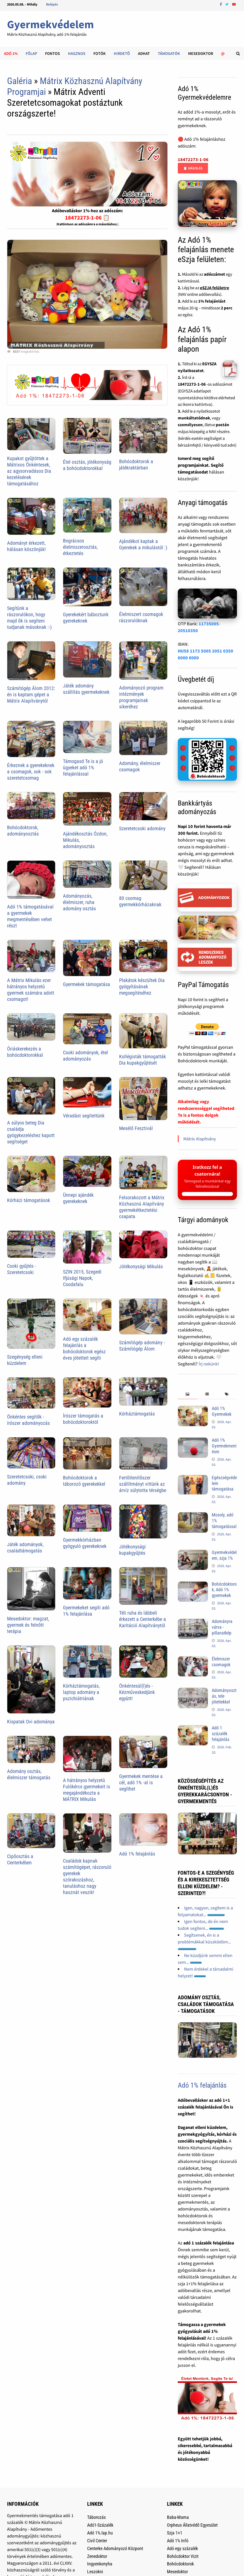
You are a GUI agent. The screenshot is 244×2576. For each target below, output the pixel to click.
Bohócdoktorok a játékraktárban (136, 464)
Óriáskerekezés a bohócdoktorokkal (25, 1052)
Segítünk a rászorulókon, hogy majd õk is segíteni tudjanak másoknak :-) (29, 617)
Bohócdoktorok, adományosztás (23, 830)
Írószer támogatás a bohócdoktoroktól (83, 1419)
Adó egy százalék (182, 2548)
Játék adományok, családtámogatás (25, 1547)
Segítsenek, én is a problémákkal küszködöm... (204, 1941)
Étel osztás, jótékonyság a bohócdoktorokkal (87, 465)
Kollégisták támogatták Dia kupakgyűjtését (142, 1060)
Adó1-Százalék (100, 2525)
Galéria (19, 81)
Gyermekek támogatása (86, 984)
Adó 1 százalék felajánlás (220, 1733)
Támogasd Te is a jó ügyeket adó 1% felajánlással (83, 767)
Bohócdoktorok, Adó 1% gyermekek (224, 1589)
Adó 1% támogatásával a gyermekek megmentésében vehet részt (30, 916)
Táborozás (96, 2517)
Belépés (52, 4)
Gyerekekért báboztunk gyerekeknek (86, 617)
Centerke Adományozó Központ (115, 2548)
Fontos (52, 53)
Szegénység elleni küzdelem (25, 1360)
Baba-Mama (178, 2517)
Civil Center (97, 2540)
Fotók (99, 53)
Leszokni (95, 2571)
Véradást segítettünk (83, 1116)
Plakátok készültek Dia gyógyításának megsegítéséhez (142, 986)
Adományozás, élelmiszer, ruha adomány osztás (79, 902)
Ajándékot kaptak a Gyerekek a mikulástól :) (143, 544)
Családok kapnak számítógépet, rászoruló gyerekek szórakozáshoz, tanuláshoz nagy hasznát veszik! (87, 1876)
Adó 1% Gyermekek (221, 1411)
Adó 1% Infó (177, 2540)
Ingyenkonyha (99, 2563)
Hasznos (76, 53)
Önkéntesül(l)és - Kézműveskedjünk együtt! (137, 1692)
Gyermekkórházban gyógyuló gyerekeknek (85, 1543)
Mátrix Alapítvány (199, 1139)
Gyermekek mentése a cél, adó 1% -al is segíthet (141, 1782)
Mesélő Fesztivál (136, 1128)
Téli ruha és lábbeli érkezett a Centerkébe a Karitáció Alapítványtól (142, 1619)
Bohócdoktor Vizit (182, 2556)
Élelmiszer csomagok (221, 1661)
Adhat (144, 53)
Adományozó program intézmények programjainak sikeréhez (141, 697)
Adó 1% (11, 53)
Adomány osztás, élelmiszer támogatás (28, 1774)
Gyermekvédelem (50, 24)
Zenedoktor (97, 2556)
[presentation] (187, 1394)
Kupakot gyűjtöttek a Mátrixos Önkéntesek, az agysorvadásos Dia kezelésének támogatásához (29, 471)
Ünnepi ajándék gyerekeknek (78, 1198)
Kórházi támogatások (28, 1200)
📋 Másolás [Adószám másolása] (193, 168)
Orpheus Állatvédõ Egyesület (192, 2525)
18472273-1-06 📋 (87, 217)
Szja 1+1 (174, 2532)
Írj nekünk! (209, 1364)
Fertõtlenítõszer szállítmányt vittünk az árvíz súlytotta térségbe (142, 1484)
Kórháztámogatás (137, 1414)
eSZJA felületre (214, 288)
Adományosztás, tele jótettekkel (224, 1696)
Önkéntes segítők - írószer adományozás (28, 1420)
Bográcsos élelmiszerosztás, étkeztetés (80, 547)
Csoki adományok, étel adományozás (85, 1055)
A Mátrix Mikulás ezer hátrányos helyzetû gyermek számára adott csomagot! (30, 989)
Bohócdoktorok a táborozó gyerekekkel (84, 1481)
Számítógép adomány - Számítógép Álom (142, 1345)
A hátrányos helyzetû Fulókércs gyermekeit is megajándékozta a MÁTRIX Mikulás (86, 1789)
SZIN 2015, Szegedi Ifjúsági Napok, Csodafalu (82, 1278)
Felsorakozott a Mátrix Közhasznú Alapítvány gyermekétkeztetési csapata (141, 1206)
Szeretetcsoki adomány (142, 828)
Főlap (31, 53)
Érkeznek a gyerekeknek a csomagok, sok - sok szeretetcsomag (30, 771)
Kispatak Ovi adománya (31, 1722)
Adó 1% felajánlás (137, 1854)
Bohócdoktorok (180, 2563)
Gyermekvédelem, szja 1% (224, 1555)
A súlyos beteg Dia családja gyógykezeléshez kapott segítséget (31, 1132)
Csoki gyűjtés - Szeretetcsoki (21, 1269)
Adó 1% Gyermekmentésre (224, 1445)
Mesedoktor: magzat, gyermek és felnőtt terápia (28, 1625)
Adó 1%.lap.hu (100, 2532)
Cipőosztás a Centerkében (20, 1859)
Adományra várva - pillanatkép (222, 1627)
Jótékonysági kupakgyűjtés (132, 1550)
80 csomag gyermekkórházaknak (140, 901)
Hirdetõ (122, 53)
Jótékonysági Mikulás (141, 1266)
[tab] (187, 1394)
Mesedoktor (200, 53)
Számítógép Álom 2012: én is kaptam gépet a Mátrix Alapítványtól (31, 694)
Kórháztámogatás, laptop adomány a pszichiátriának (81, 1692)
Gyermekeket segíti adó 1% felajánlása (86, 1611)
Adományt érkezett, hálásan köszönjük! (26, 546)
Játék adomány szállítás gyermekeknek (86, 689)
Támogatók (169, 53)
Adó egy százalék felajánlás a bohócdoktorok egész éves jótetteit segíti (84, 1348)
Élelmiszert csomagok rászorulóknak (141, 617)
